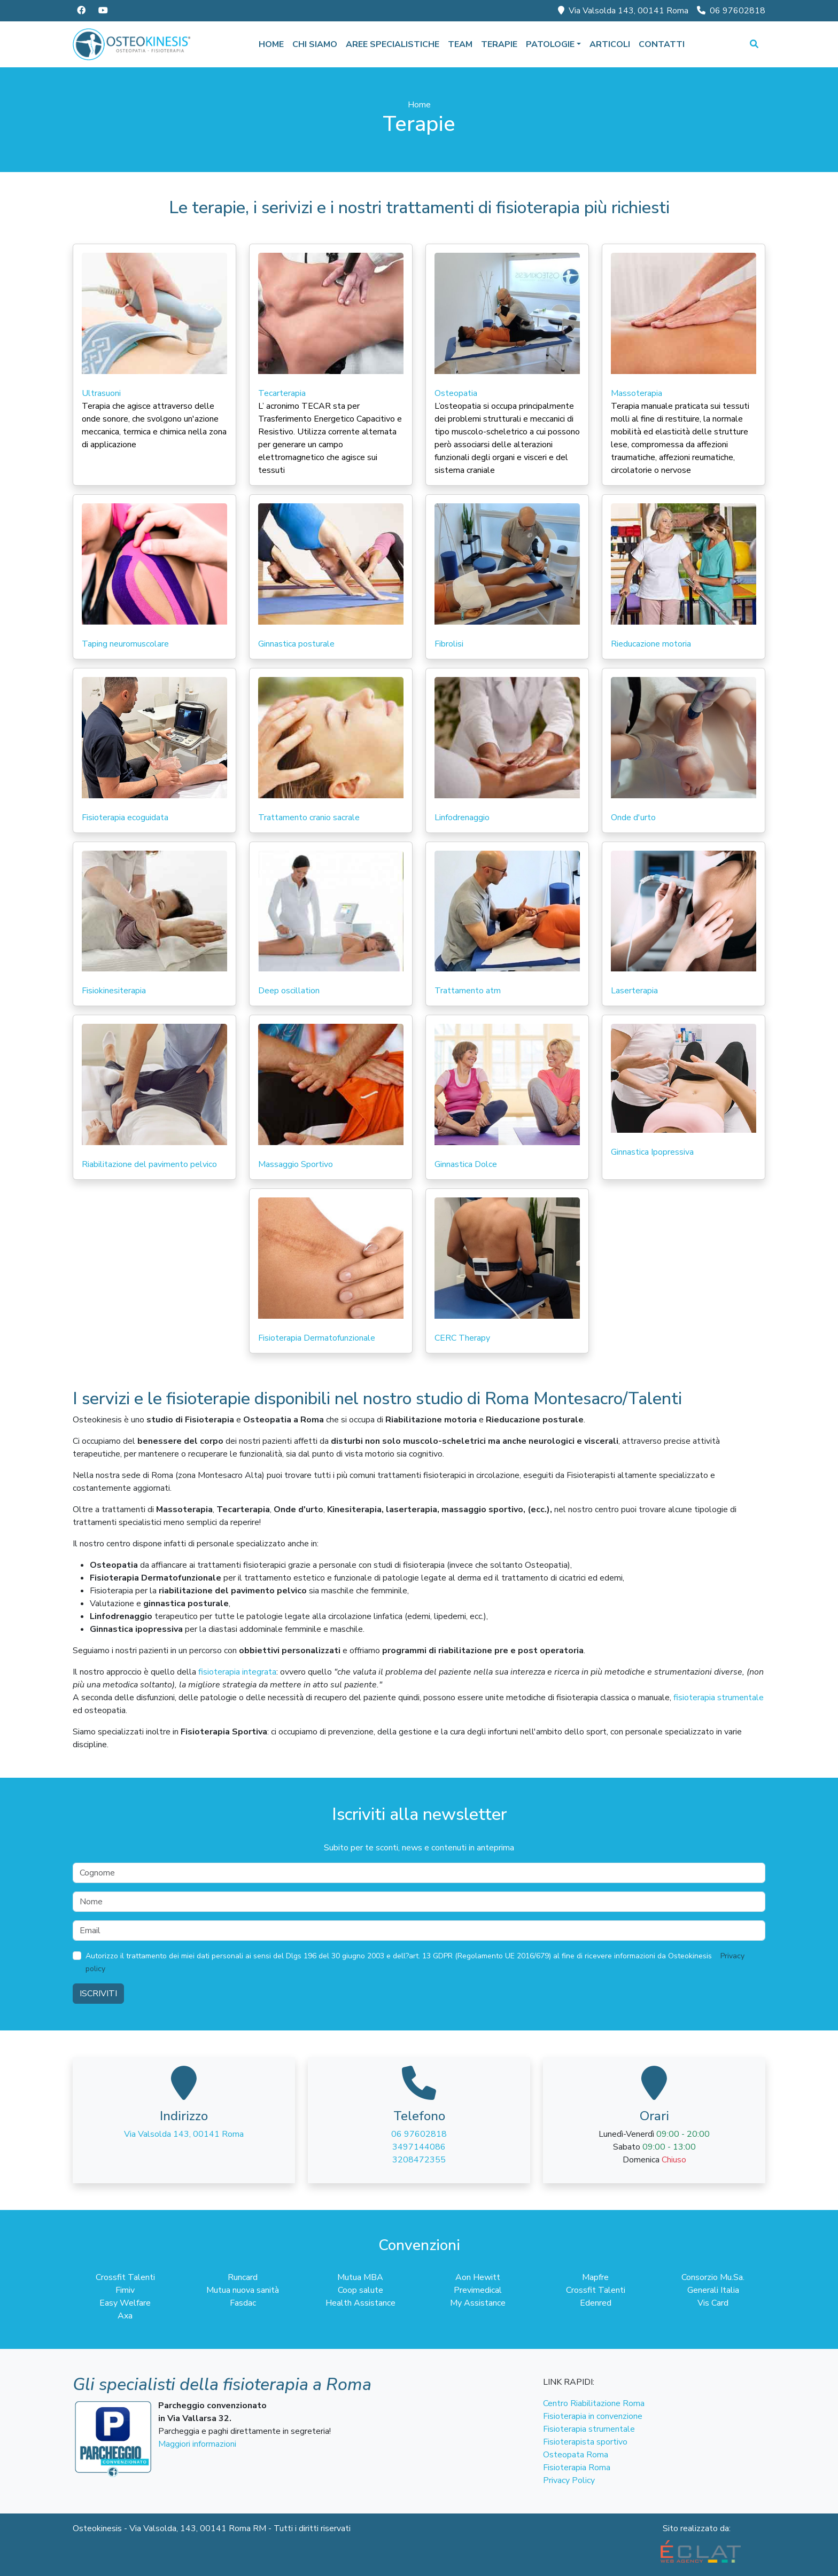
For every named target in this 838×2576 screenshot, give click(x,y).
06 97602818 (731, 11)
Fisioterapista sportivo (585, 2442)
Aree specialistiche (392, 44)
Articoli (609, 44)
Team (460, 44)
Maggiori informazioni (197, 2444)
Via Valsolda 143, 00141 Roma (623, 11)
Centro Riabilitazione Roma (594, 2403)
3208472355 (419, 2160)
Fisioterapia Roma (576, 2467)
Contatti (662, 44)
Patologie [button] (550, 44)
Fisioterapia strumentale (589, 2429)
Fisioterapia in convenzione (592, 2416)
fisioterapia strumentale (718, 1697)
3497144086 (419, 2147)
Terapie (499, 44)
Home (271, 44)
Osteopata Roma (575, 2455)
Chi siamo (314, 44)
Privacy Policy (569, 2480)
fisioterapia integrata (237, 1672)
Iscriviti (98, 1993)
